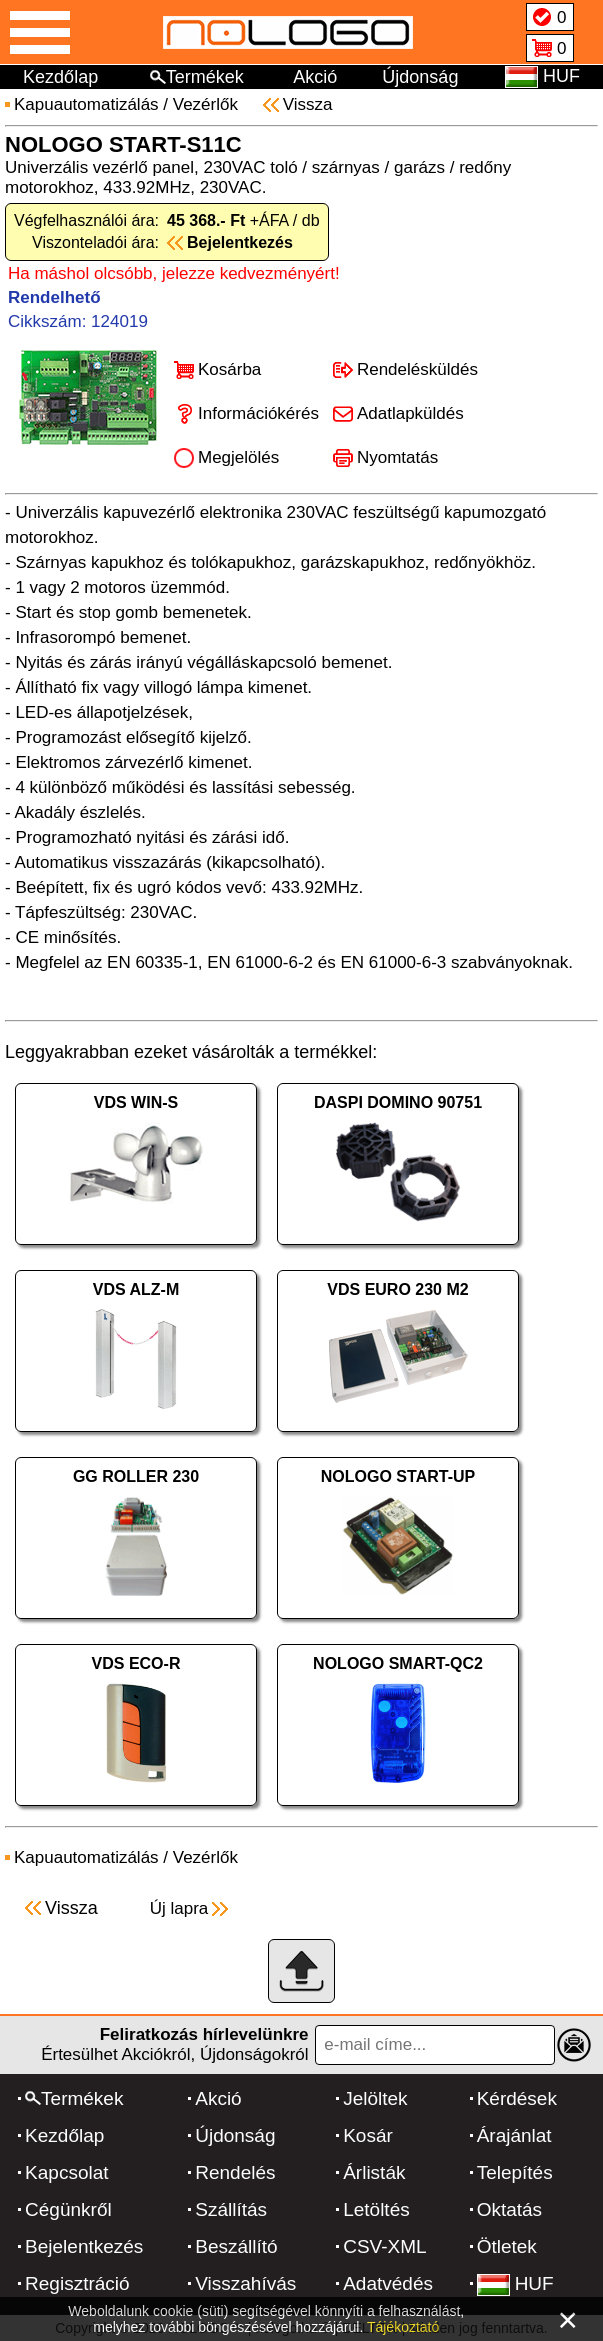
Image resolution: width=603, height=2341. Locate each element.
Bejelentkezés (84, 2246)
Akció (315, 77)
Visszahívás (245, 2283)
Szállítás (231, 2209)
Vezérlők (205, 104)
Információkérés (258, 413)
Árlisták (374, 2172)
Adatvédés (388, 2283)
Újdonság (420, 77)
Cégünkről (68, 2209)
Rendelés (235, 2172)
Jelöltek (375, 2098)
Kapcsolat (66, 2172)
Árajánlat (514, 2135)
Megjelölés (238, 457)
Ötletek (507, 2246)
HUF (515, 2283)
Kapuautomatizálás (86, 104)
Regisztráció (77, 2283)
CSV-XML (384, 2246)
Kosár (368, 2135)
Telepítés (515, 2172)
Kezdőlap (60, 77)
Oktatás (509, 2209)
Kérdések (517, 2098)
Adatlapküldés (410, 413)
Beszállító (236, 2246)
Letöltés (376, 2209)
